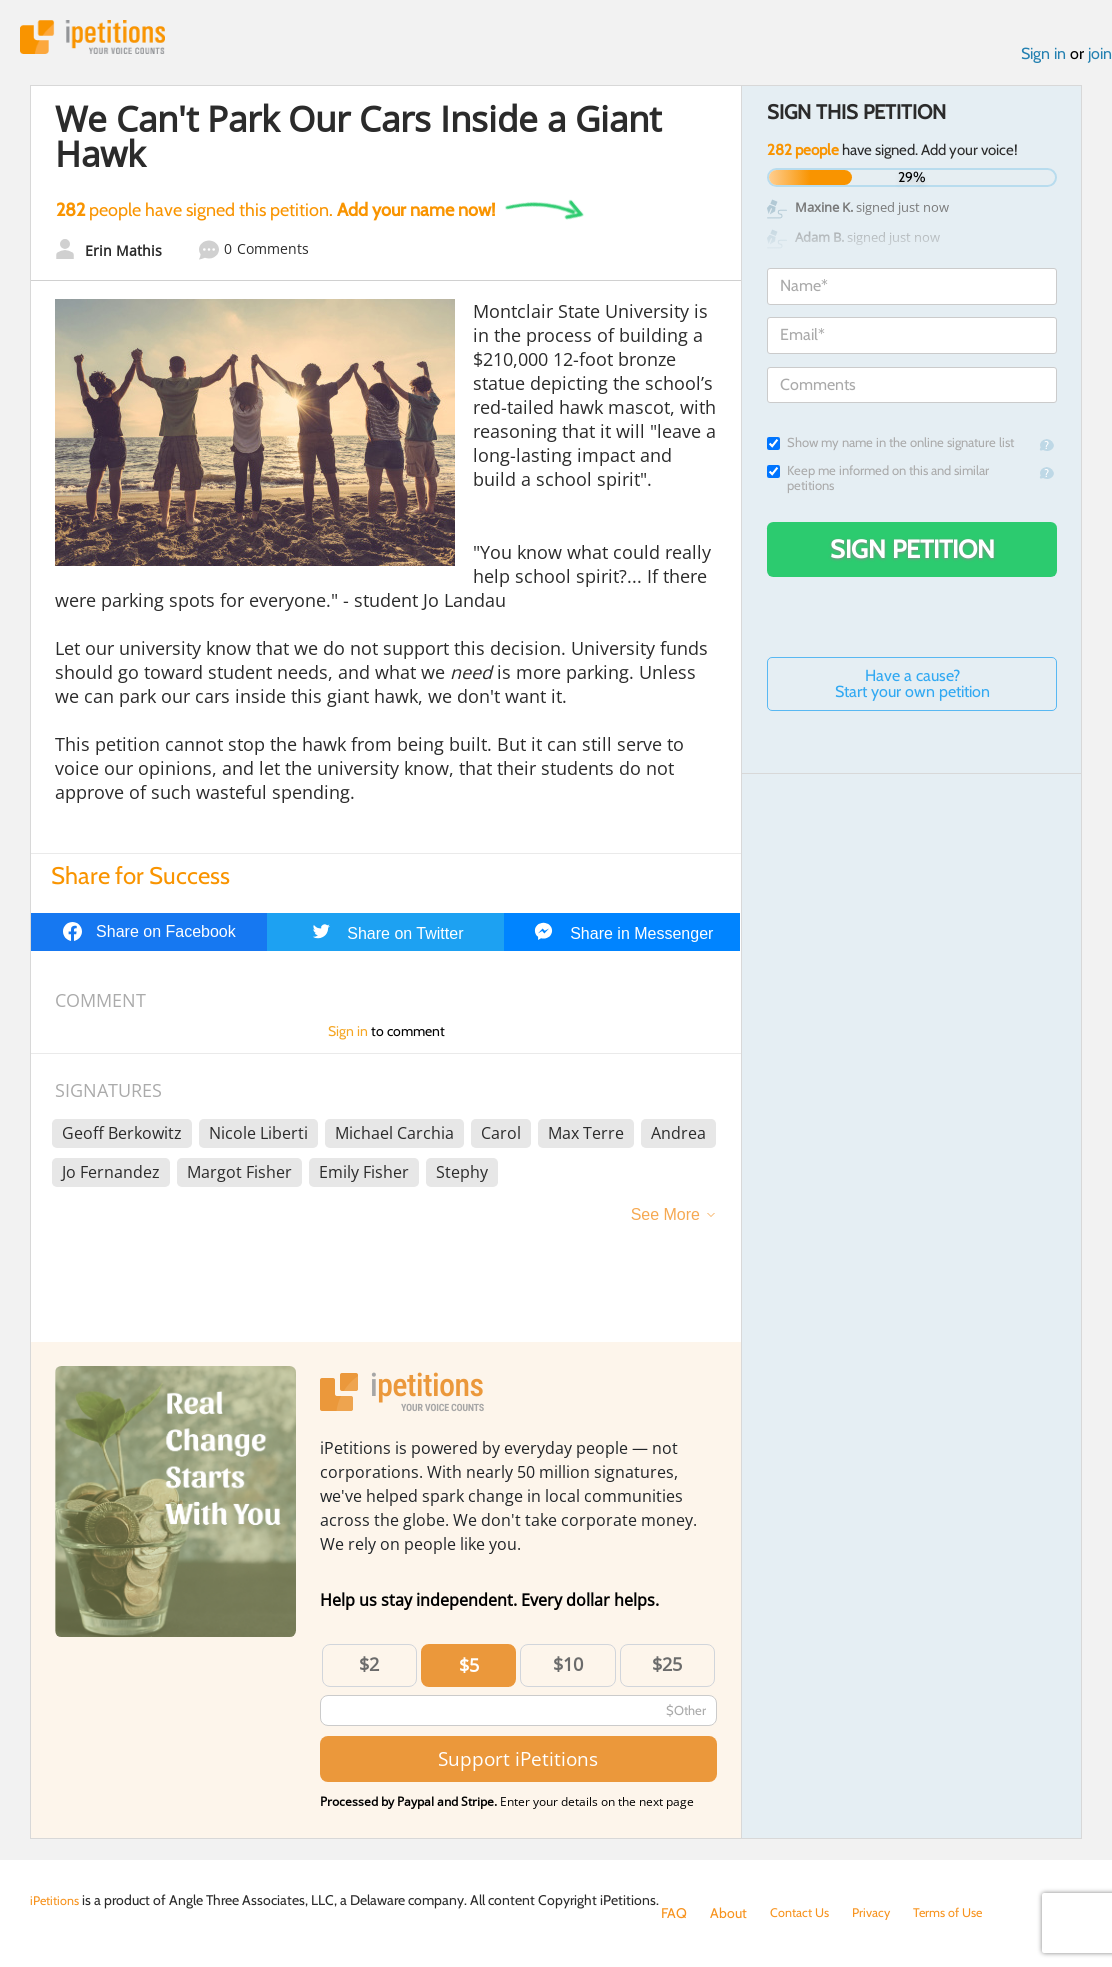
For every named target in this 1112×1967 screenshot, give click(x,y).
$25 (667, 1669)
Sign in (1043, 58)
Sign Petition (912, 554)
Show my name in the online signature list (890, 447)
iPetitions (103, 39)
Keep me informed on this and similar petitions (878, 483)
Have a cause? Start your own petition (912, 688)
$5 (469, 1670)
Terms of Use (963, 1913)
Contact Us (803, 1913)
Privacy (881, 1913)
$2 (369, 1669)
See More (665, 1219)
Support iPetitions (518, 1763)
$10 (568, 1669)
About (728, 1913)
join (1100, 58)
